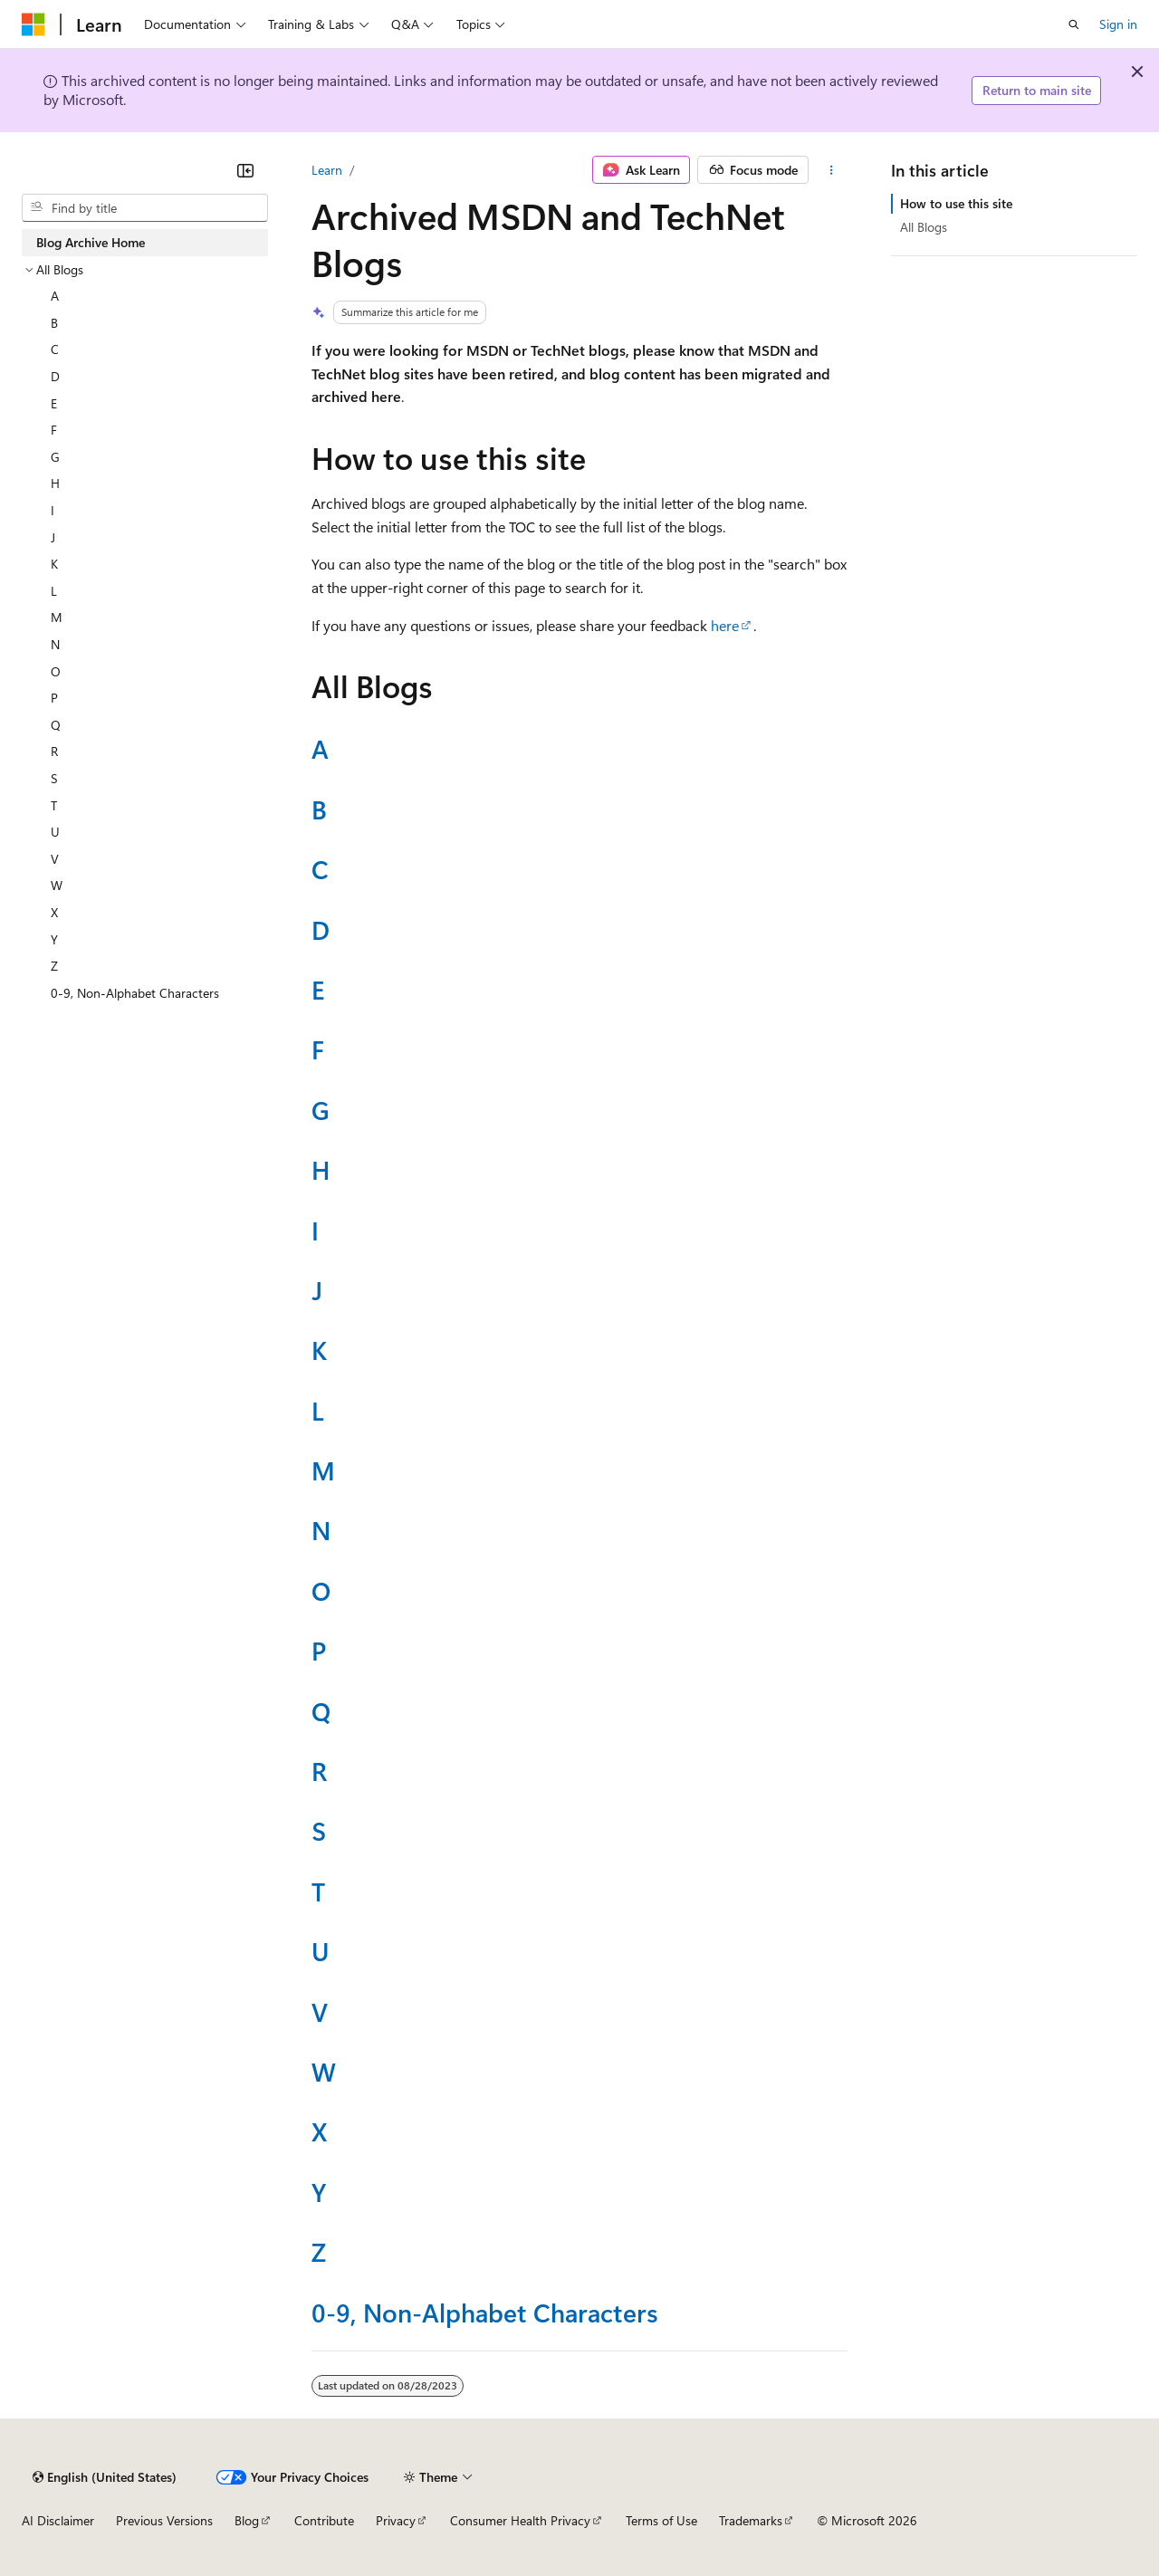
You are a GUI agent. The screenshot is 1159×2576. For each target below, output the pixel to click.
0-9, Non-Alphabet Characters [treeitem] (135, 992)
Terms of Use (661, 2520)
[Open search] (1074, 24)
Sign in (1118, 24)
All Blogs (923, 226)
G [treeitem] (55, 456)
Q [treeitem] (56, 724)
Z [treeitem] (54, 965)
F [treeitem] (54, 429)
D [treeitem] (55, 376)
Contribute (324, 2520)
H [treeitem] (55, 483)
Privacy (396, 2520)
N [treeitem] (55, 644)
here (725, 625)
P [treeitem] (54, 697)
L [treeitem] (54, 590)
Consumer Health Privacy (520, 2520)
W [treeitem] (56, 885)
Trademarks (750, 2520)
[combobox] (145, 208)
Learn (326, 169)
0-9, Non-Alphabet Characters (484, 2312)
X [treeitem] (54, 912)
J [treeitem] (53, 537)
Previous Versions (164, 2520)
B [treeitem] (54, 322)
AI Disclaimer (58, 2520)
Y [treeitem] (54, 939)
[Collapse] (245, 170)
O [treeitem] (56, 671)
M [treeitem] (56, 617)
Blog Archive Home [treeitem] (90, 242)
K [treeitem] (54, 563)
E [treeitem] (54, 403)
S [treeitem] (54, 778)
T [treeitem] (54, 805)
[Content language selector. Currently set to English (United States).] (104, 2477)
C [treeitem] (55, 349)
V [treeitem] (55, 858)
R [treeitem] (54, 751)
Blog (247, 2520)
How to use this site (956, 203)
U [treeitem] (55, 831)
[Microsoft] (33, 24)
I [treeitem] (52, 510)
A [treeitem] (55, 295)
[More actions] (832, 170)
